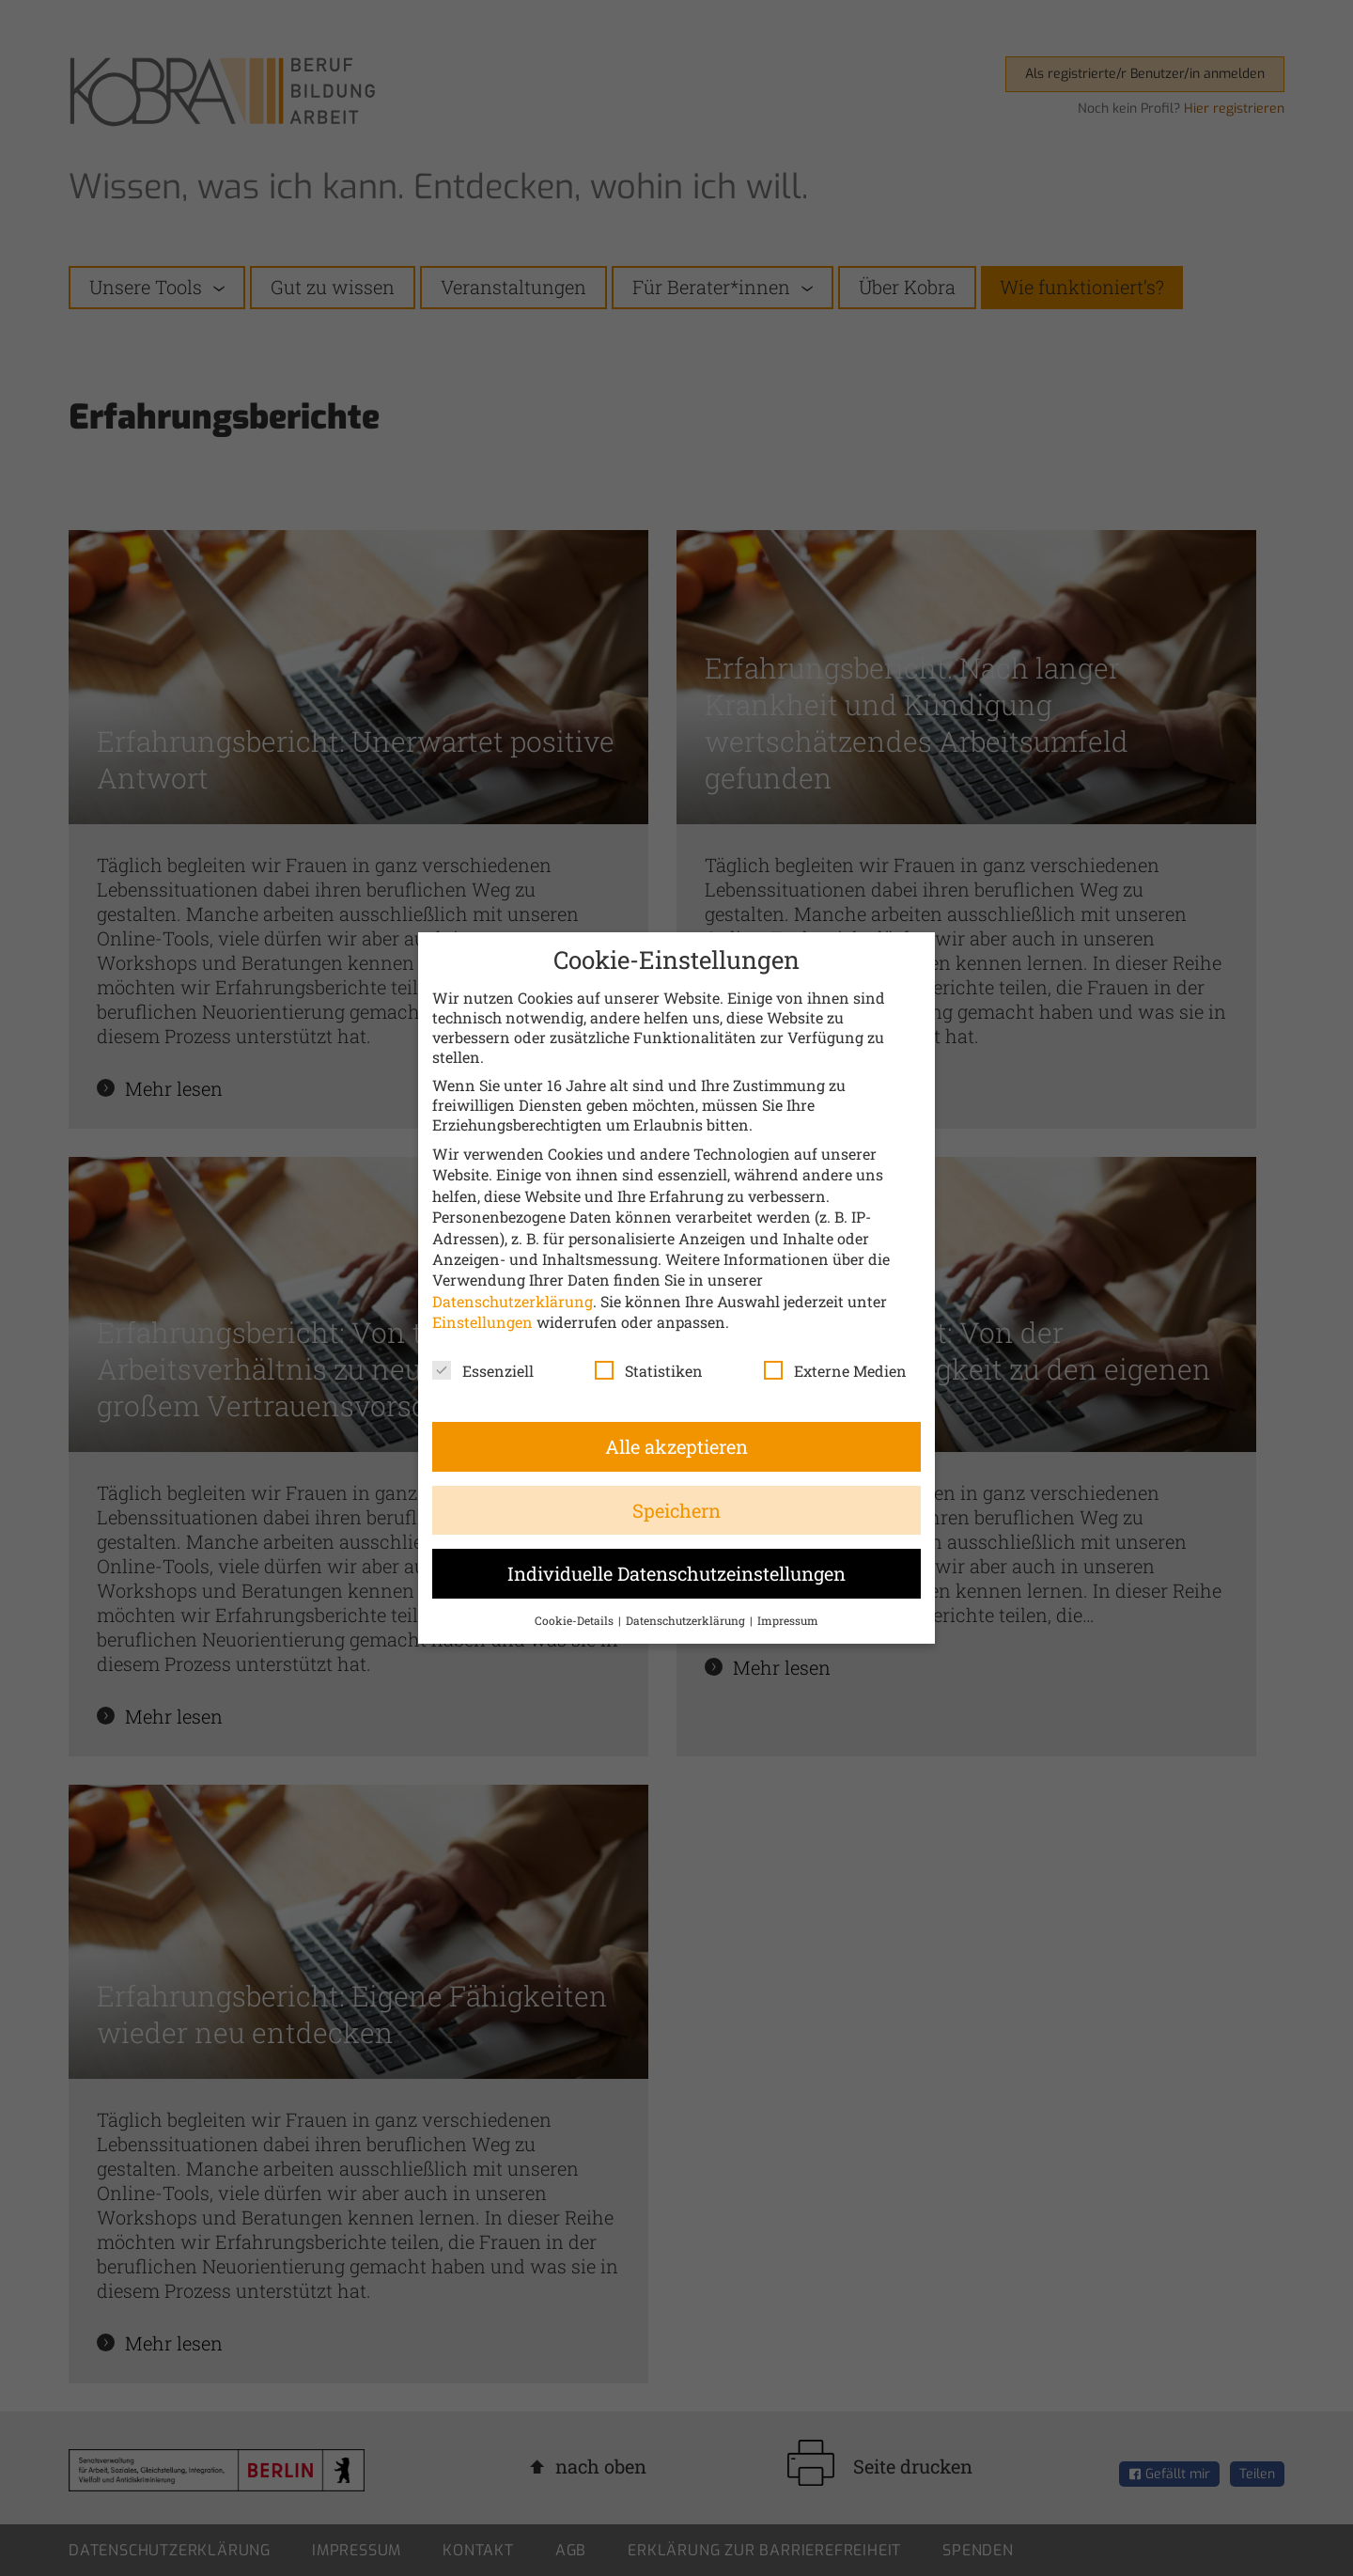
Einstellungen (482, 1322)
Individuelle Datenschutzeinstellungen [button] (676, 1573)
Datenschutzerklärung (512, 1301)
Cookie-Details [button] (575, 1620)
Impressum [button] (787, 1620)
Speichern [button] (676, 1510)
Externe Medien (835, 1371)
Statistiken (649, 1371)
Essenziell (483, 1371)
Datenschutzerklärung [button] (687, 1620)
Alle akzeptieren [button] (676, 1446)
